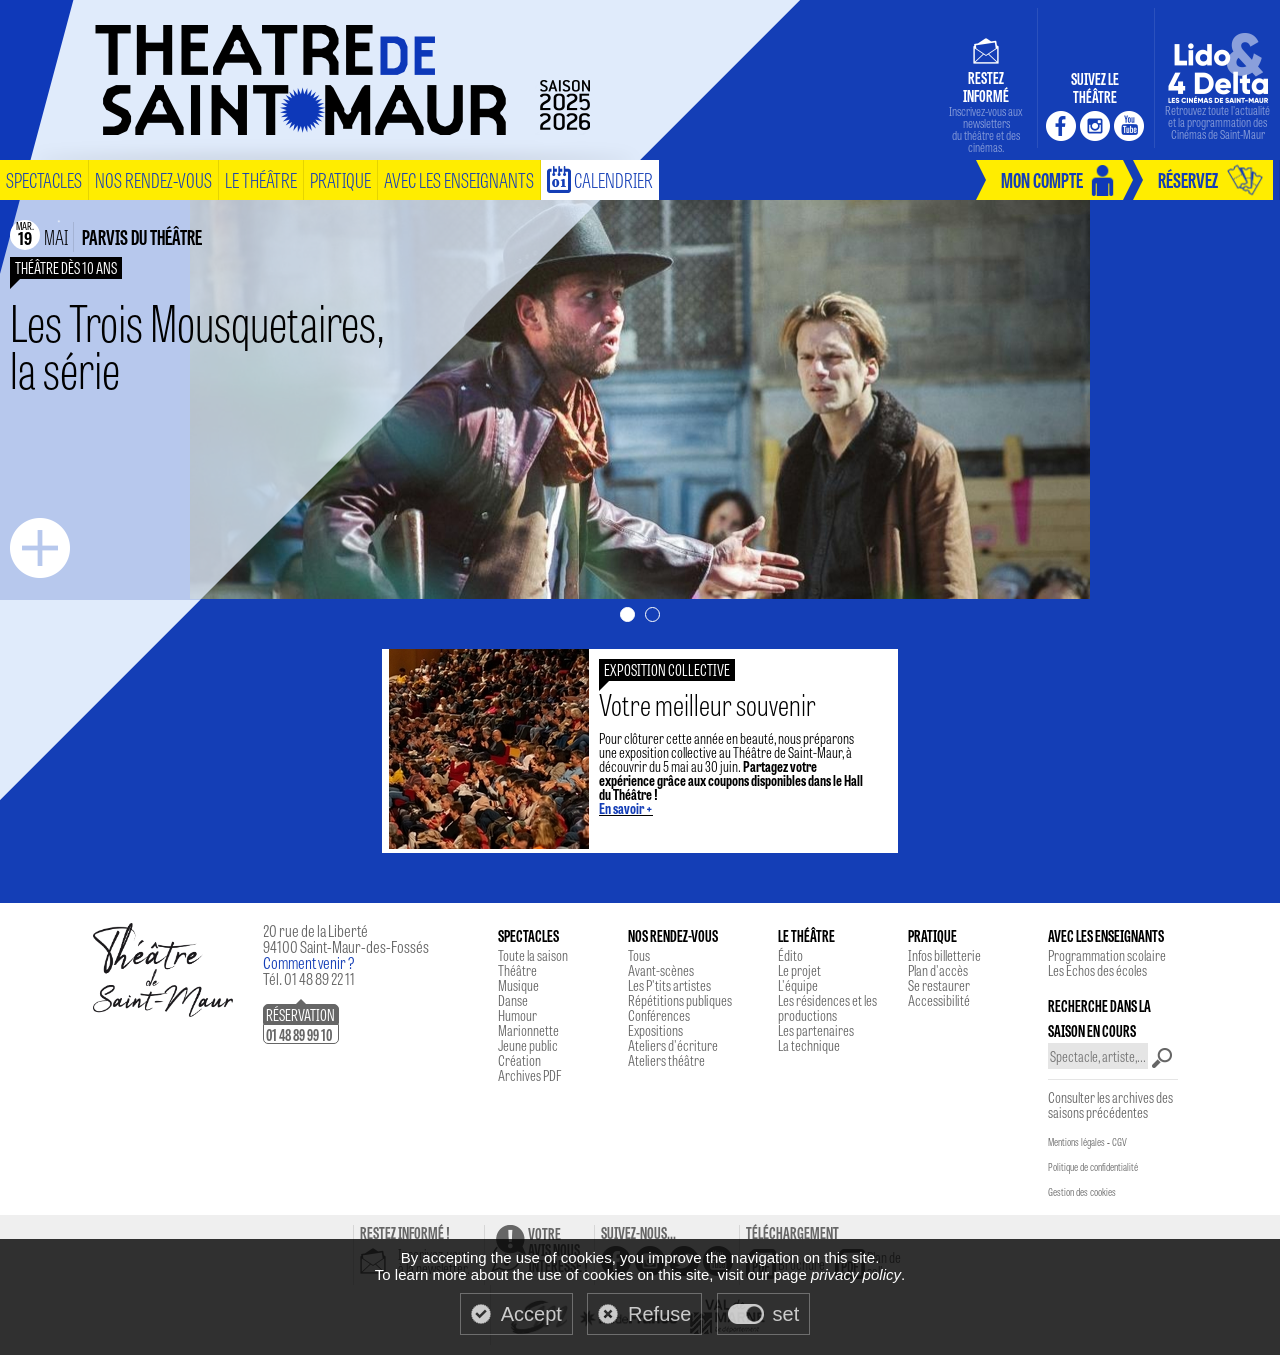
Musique (518, 985)
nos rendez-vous (153, 179)
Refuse (659, 1314)
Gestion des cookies (1082, 1192)
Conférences (659, 1015)
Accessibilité (939, 1000)
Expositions (655, 1030)
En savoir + (626, 808)
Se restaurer (939, 985)
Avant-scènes (661, 970)
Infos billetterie (944, 955)
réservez (1188, 179)
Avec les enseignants (459, 179)
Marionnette (528, 1030)
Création (519, 1060)
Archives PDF (529, 1075)
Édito (790, 955)
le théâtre (261, 179)
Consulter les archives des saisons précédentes (1110, 1104)
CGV (1119, 1142)
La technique (809, 1045)
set (786, 1314)
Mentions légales (1076, 1142)
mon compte (1042, 179)
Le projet (799, 970)
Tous (639, 955)
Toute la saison (533, 955)
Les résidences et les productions (827, 1007)
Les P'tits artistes (669, 985)
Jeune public (528, 1045)
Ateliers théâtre (666, 1060)
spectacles (44, 179)
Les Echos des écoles (1097, 970)
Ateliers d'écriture (673, 1045)
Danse (513, 1000)
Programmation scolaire (1107, 955)
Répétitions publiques (680, 1000)
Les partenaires (816, 1030)
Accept (531, 1314)
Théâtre (517, 970)
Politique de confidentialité (1093, 1167)
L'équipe (798, 985)
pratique (340, 179)
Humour (517, 1015)
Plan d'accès (938, 970)
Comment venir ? (309, 962)
